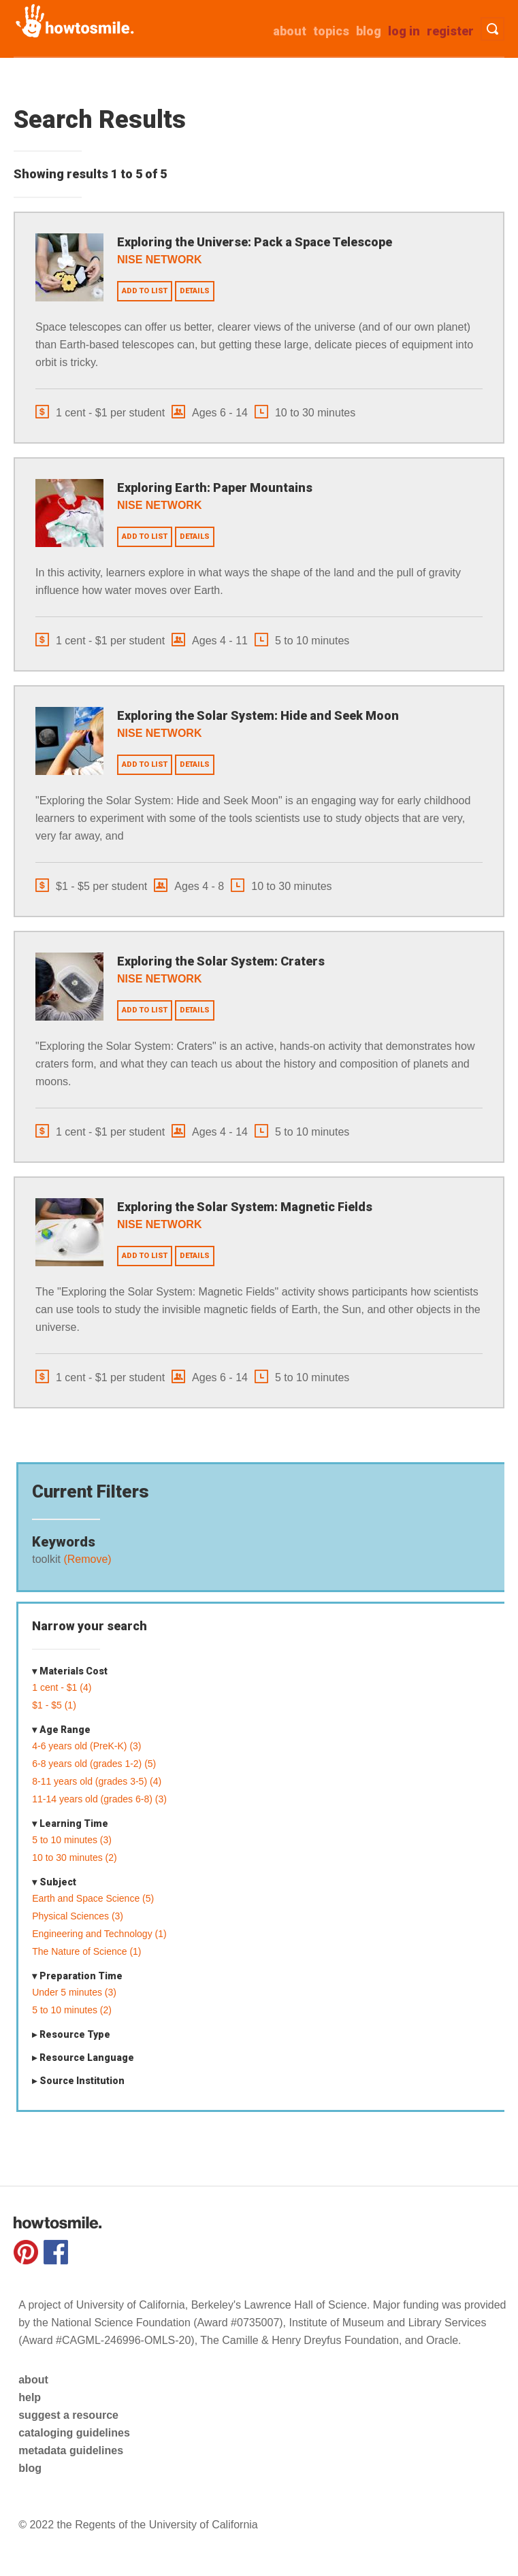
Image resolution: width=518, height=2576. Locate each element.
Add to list (144, 290)
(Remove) (86, 1559)
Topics (331, 31)
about (289, 31)
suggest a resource (68, 2415)
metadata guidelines (70, 2450)
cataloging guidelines (74, 2433)
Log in (404, 31)
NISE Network (159, 259)
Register (450, 31)
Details (195, 290)
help (29, 2397)
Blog (368, 31)
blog (30, 2468)
